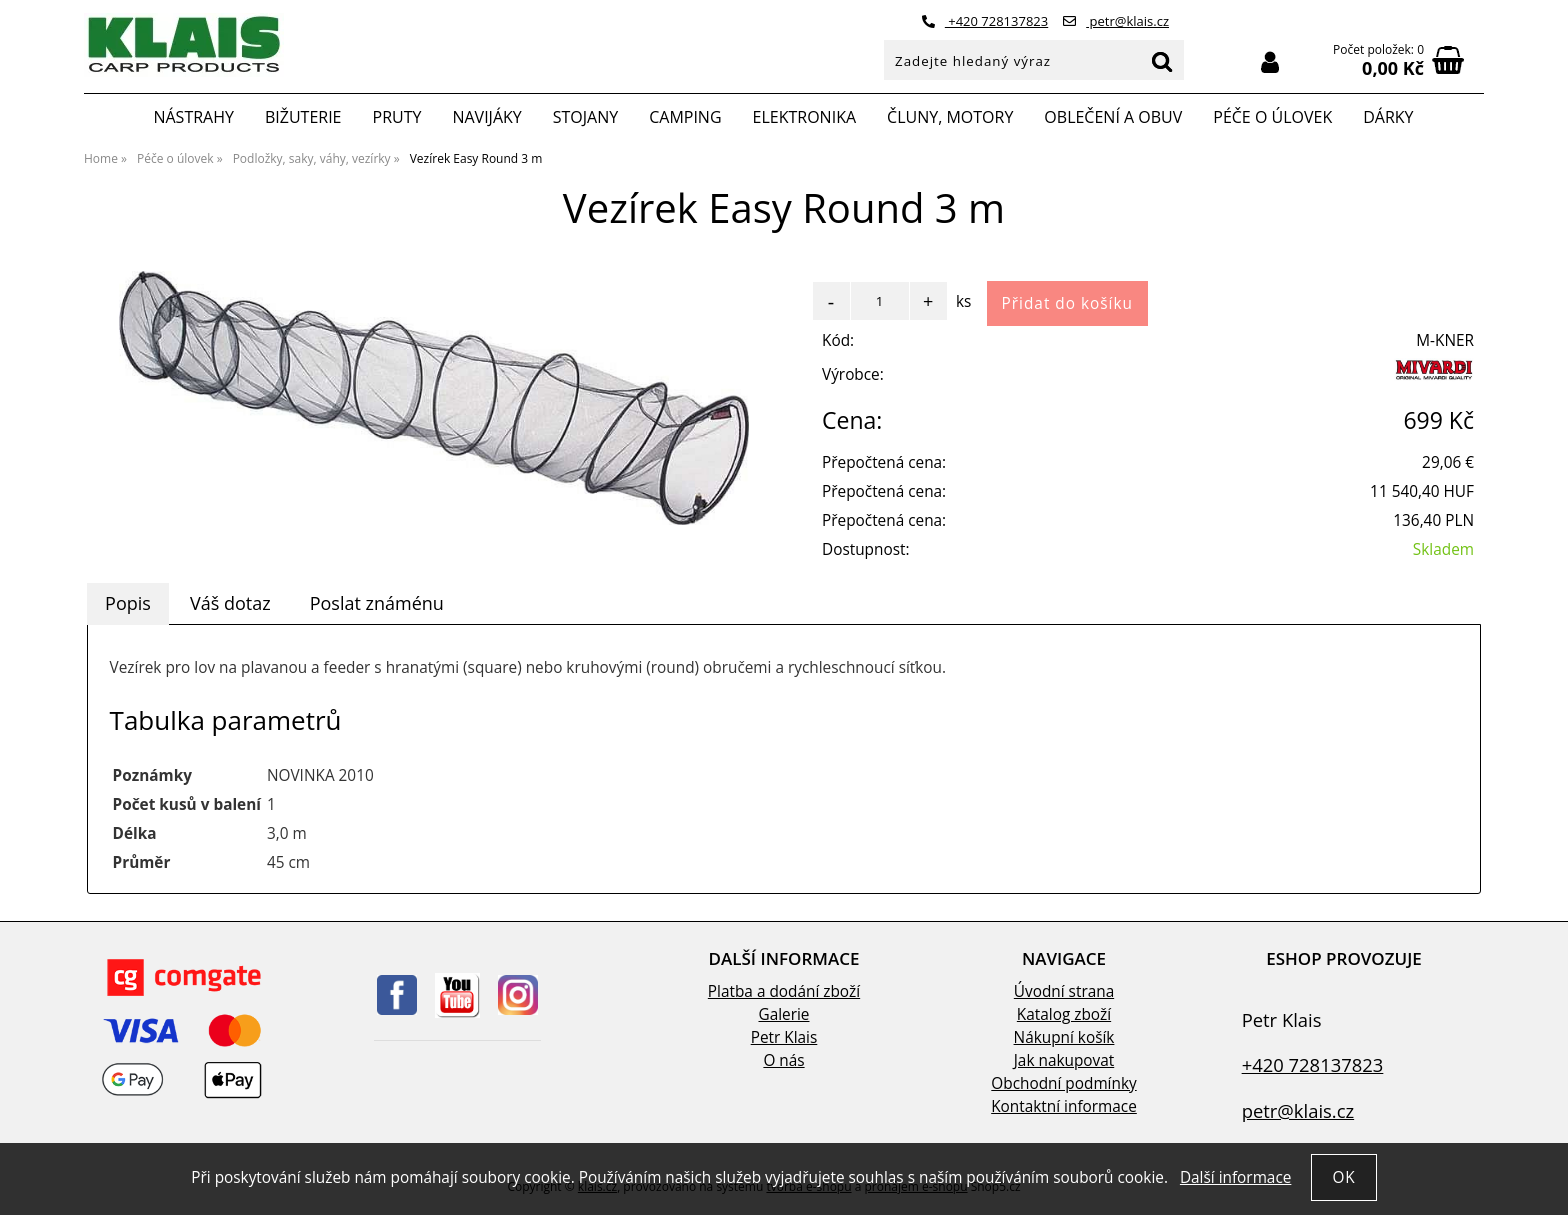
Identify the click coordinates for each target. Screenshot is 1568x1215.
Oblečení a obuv (1113, 117)
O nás (783, 1060)
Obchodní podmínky (1063, 1083)
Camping (685, 117)
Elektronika (805, 117)
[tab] (128, 604)
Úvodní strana (1064, 991)
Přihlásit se (1270, 62)
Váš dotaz (230, 603)
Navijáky (486, 117)
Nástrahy (193, 117)
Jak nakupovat (1064, 1060)
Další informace (1235, 1177)
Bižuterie (303, 117)
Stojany (585, 117)
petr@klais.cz (1116, 21)
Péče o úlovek (1272, 117)
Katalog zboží (1064, 1014)
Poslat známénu (377, 603)
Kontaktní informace (1064, 1106)
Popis (128, 603)
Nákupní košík (1064, 1037)
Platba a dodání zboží (784, 991)
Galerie (784, 1014)
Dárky (1388, 117)
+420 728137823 (985, 21)
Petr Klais (784, 1037)
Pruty (397, 117)
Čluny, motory (950, 117)
